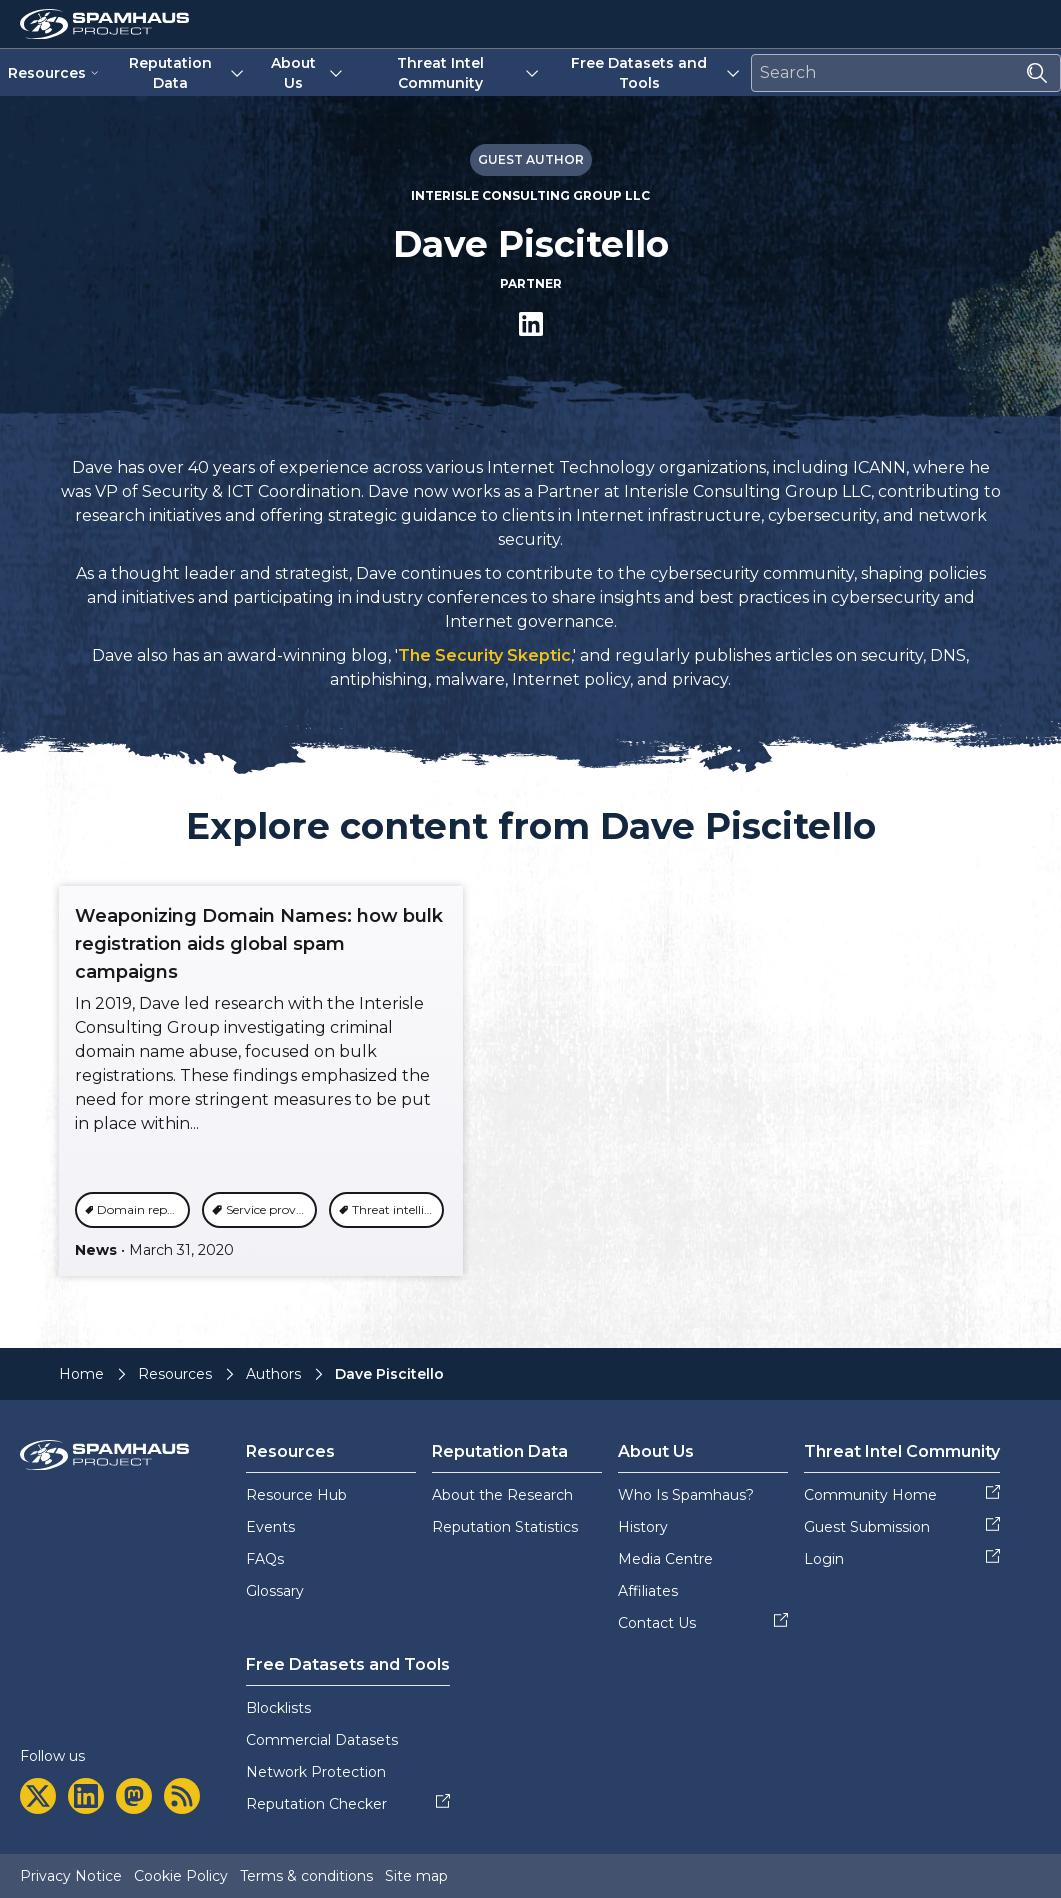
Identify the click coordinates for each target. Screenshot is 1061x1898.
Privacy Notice (71, 1876)
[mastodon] (134, 1796)
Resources (54, 72)
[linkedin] (86, 1796)
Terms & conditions (306, 1876)
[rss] (182, 1796)
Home (81, 1374)
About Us (308, 73)
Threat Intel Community (469, 73)
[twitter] (38, 1796)
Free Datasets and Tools (657, 73)
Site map (416, 1876)
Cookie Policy (181, 1876)
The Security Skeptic (484, 655)
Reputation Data (188, 73)
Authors (273, 1374)
